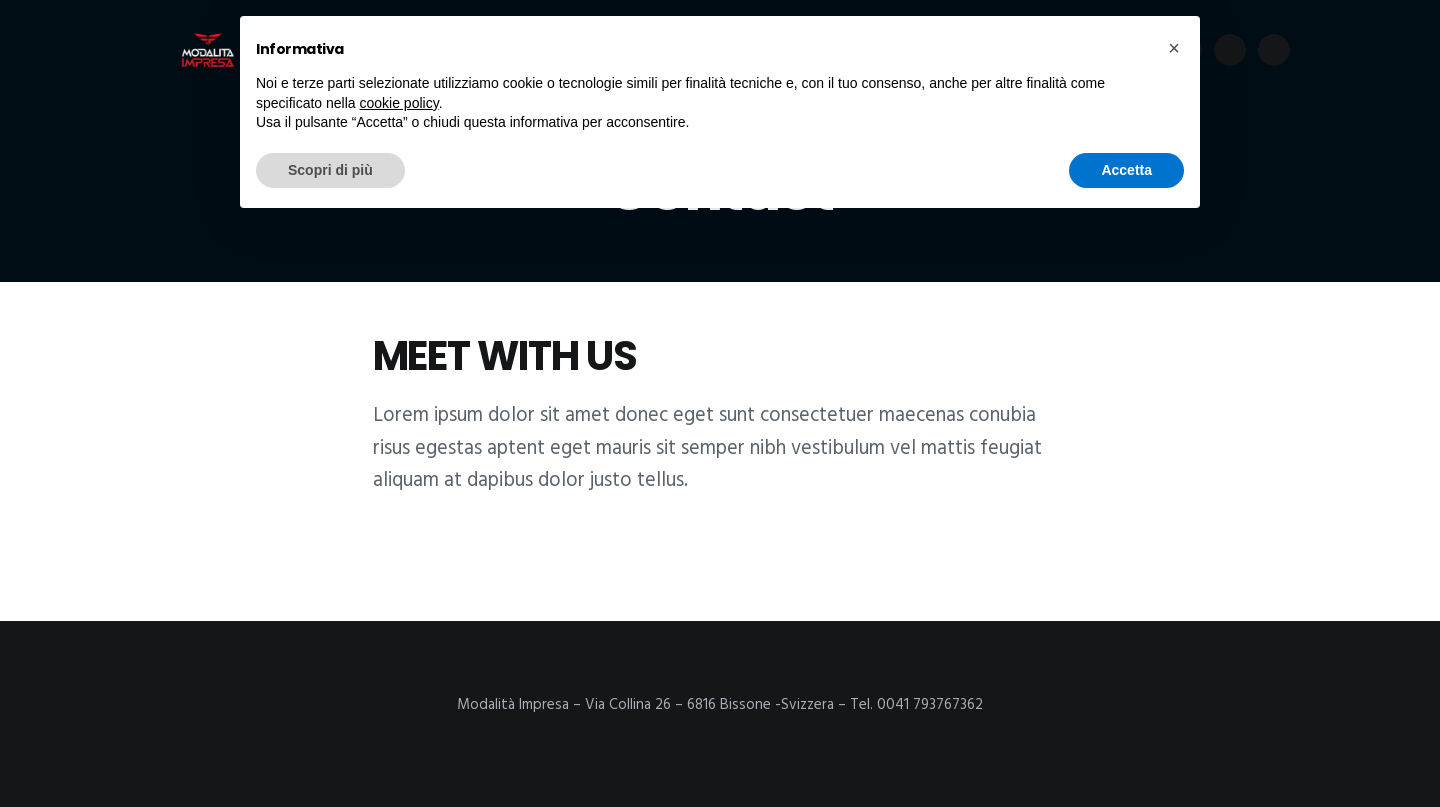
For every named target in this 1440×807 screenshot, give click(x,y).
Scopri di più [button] (330, 170)
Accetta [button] (1126, 170)
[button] (1174, 48)
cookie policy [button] (399, 103)
